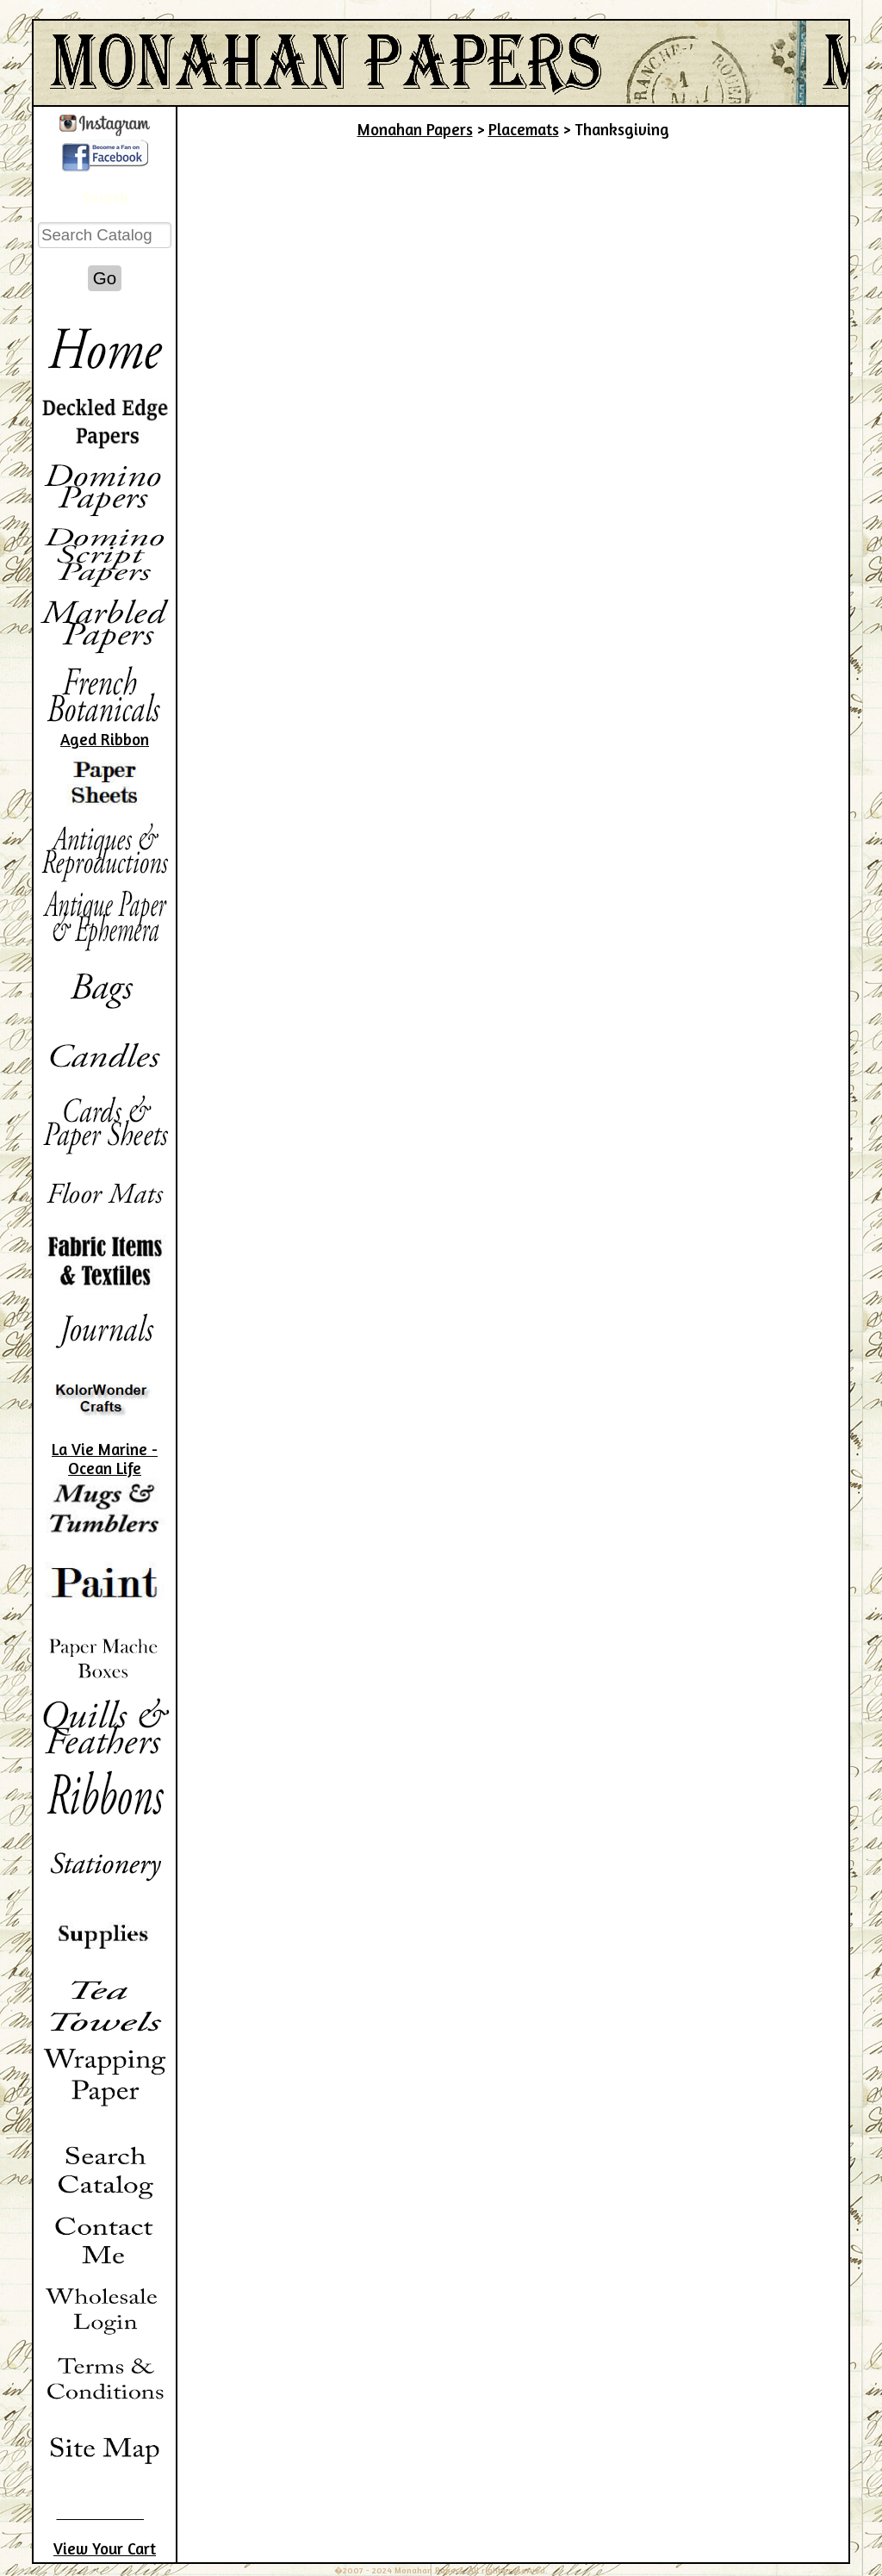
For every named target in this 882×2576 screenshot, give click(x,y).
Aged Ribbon (104, 739)
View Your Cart (104, 2548)
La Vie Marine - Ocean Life (105, 1459)
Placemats (523, 129)
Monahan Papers (415, 129)
